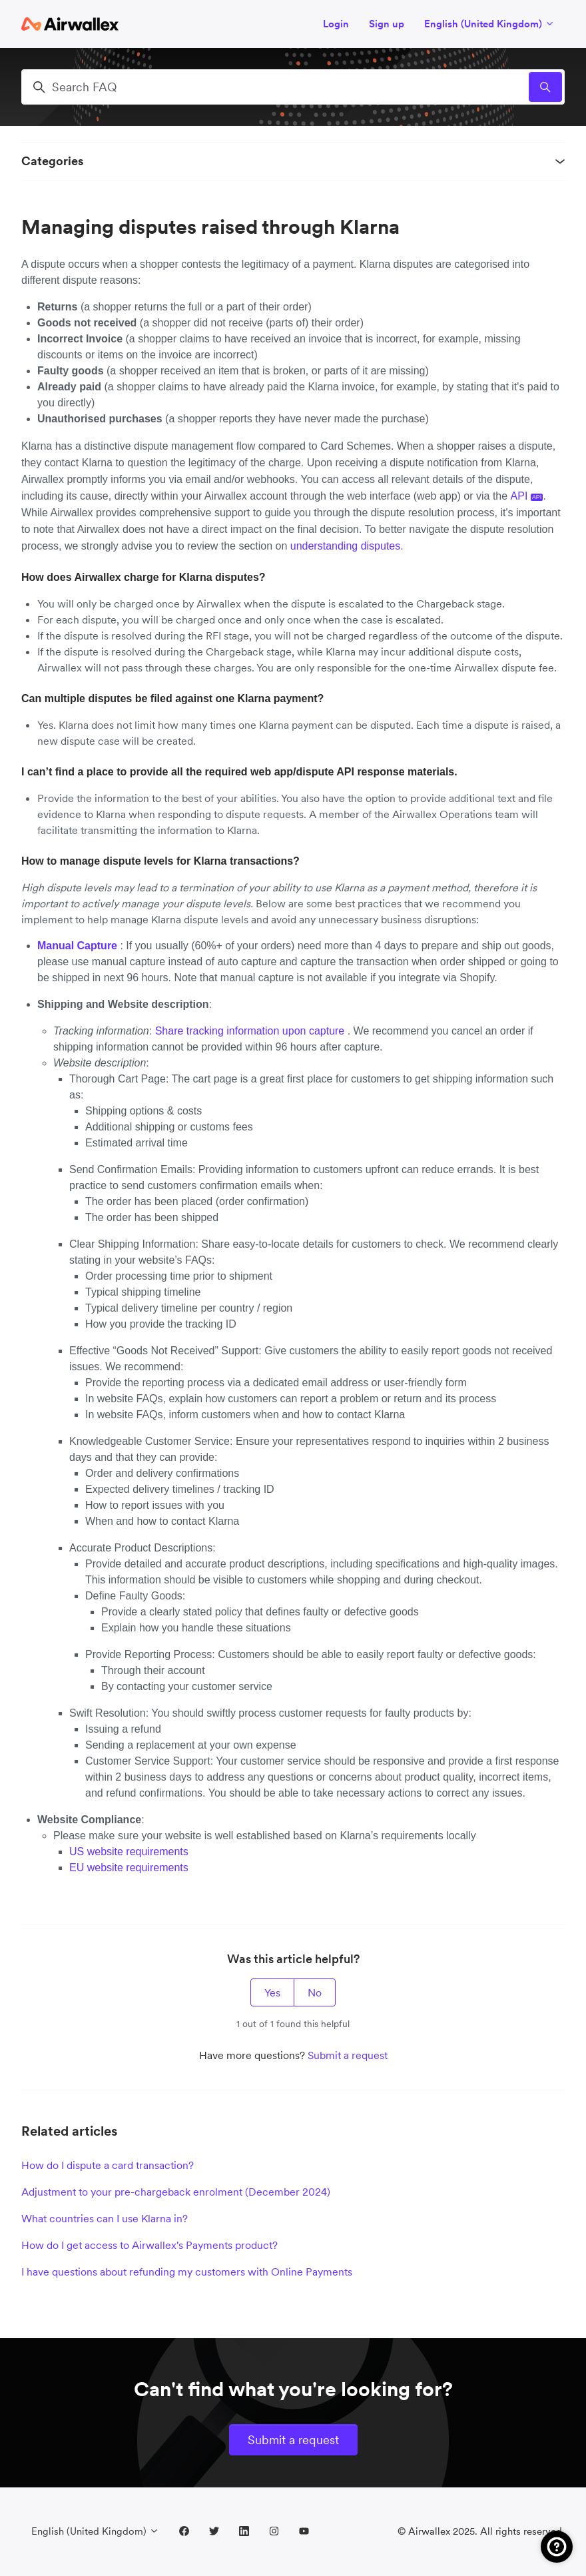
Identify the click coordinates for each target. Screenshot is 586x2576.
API (527, 496)
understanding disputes (345, 546)
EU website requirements (130, 1867)
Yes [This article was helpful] (272, 1992)
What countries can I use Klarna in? (104, 2218)
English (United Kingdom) (489, 23)
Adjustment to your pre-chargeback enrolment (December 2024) (175, 2191)
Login (336, 23)
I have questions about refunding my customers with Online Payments (186, 2271)
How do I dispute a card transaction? (107, 2165)
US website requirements (130, 1851)
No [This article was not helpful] (315, 1992)
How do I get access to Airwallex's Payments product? (149, 2245)
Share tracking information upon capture (251, 1031)
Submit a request (348, 2055)
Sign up (386, 23)
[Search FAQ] (293, 87)
